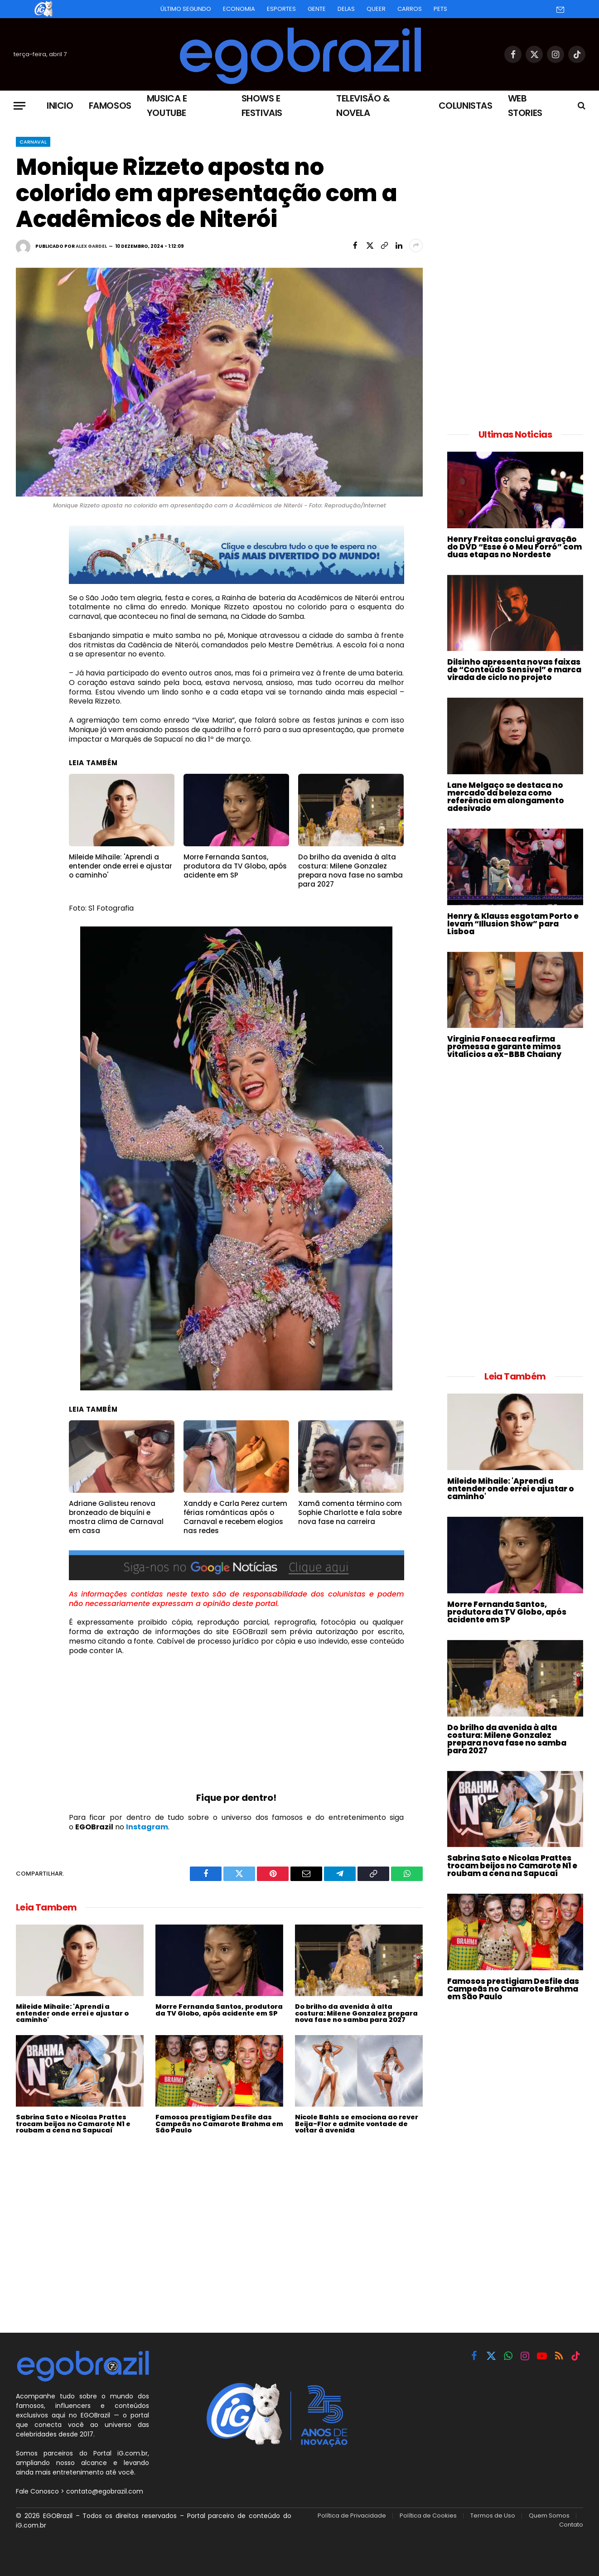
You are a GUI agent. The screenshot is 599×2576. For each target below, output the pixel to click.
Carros (409, 9)
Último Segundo (185, 9)
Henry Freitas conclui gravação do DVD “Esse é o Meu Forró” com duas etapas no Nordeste (514, 547)
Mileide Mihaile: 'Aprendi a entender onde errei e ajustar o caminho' (72, 2013)
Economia (239, 9)
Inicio (60, 105)
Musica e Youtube (167, 105)
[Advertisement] (236, 1728)
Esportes (281, 9)
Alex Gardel (91, 246)
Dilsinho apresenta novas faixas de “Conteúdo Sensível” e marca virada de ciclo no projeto (514, 669)
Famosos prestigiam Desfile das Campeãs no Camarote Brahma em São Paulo (219, 2124)
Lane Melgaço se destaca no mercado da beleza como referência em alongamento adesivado (505, 796)
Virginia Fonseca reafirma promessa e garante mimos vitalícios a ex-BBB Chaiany (504, 1046)
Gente (317, 9)
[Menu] (19, 106)
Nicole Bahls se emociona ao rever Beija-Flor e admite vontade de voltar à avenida (356, 2124)
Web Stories (525, 105)
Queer (376, 9)
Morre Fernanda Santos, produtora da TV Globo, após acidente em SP (219, 2009)
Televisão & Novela (363, 105)
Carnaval (33, 141)
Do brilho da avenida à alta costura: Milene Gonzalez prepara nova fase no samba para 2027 (356, 2013)
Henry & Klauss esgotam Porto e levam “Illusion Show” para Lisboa (513, 924)
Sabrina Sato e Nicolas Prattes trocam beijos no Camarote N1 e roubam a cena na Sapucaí (73, 2124)
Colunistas (466, 105)
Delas (346, 9)
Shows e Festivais (262, 105)
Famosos (110, 105)
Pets (440, 9)
